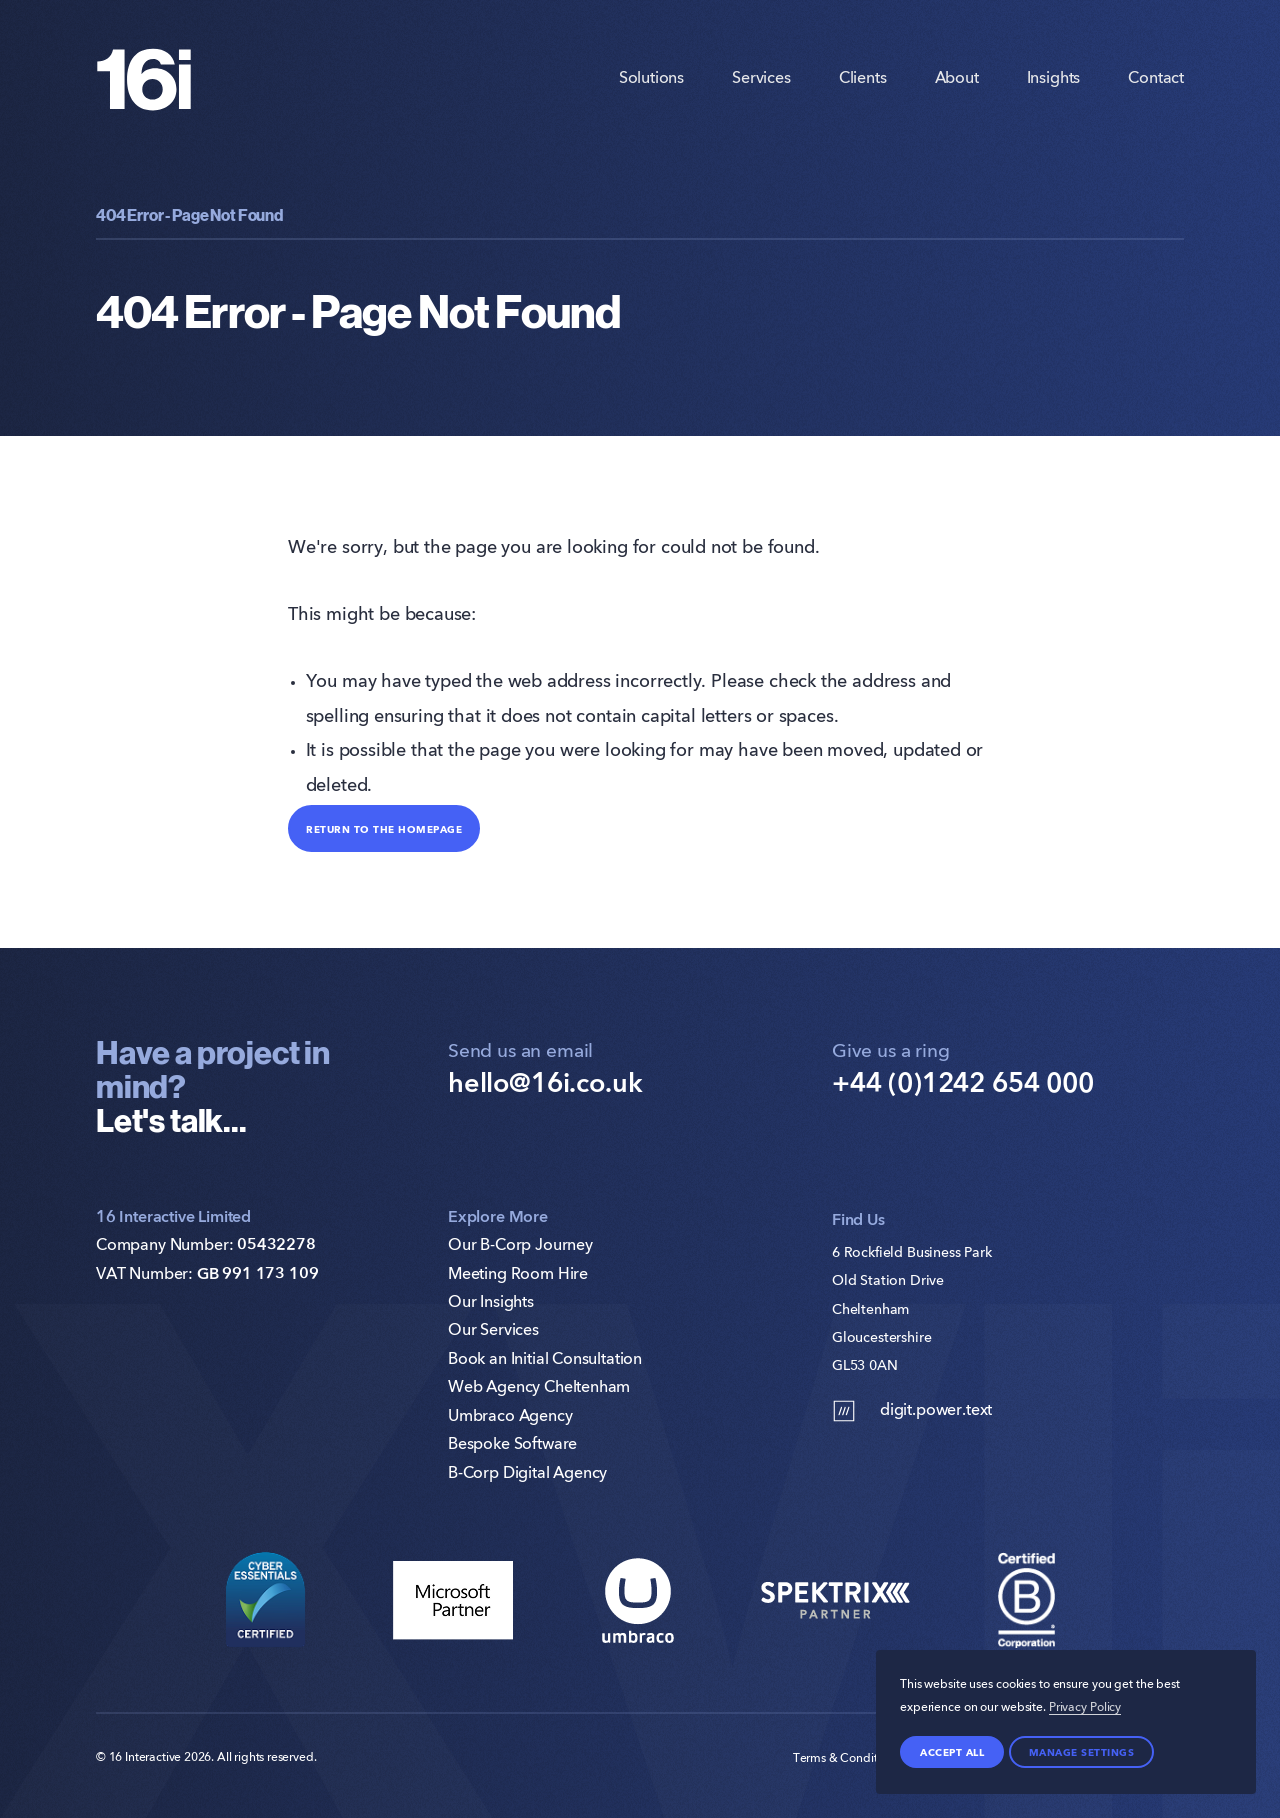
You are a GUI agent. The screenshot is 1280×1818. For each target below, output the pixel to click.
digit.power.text (912, 1411)
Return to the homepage (384, 829)
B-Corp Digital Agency (527, 1474)
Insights (1054, 79)
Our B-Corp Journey (520, 1246)
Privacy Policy (1085, 1708)
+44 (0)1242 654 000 (963, 1085)
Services (761, 79)
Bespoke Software (512, 1445)
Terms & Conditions (846, 1759)
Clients (863, 79)
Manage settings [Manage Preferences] (1082, 1752)
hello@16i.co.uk (545, 1085)
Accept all (952, 1752)
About (957, 79)
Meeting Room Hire (518, 1275)
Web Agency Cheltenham (539, 1388)
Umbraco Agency (510, 1417)
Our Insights (491, 1303)
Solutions (651, 79)
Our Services (493, 1331)
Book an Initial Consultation (545, 1360)
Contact (1156, 79)
